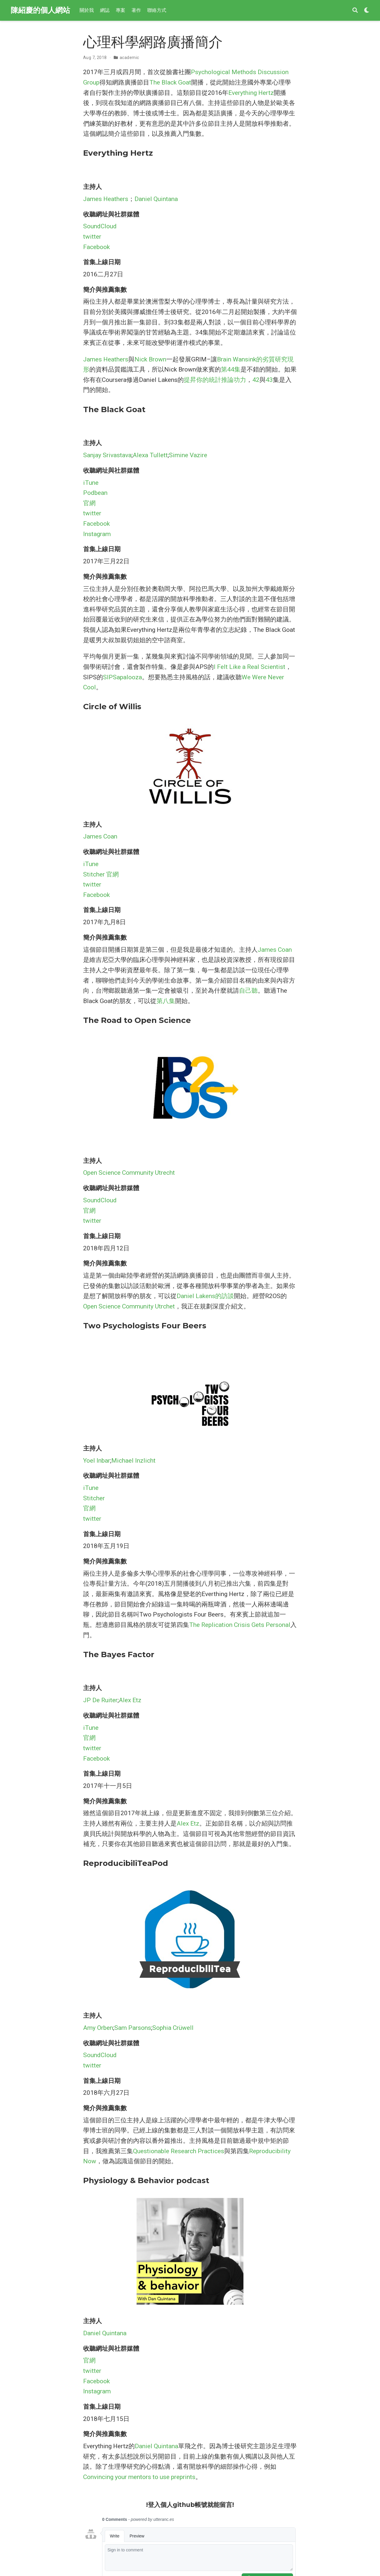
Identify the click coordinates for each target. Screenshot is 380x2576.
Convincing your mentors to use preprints (139, 2477)
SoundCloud (100, 226)
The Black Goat (170, 82)
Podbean (95, 492)
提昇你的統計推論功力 (215, 379)
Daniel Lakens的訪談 (205, 1296)
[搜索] (355, 10)
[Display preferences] (366, 10)
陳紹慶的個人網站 (40, 10)
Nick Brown (150, 359)
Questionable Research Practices (178, 2151)
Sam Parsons (132, 2027)
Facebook (96, 247)
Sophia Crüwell (173, 2027)
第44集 (230, 369)
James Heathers (105, 199)
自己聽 (248, 990)
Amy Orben (98, 2027)
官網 (89, 503)
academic (129, 57)
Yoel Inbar (96, 1460)
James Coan (100, 836)
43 (269, 379)
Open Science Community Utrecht (129, 1172)
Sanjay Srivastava (107, 455)
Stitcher (94, 874)
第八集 (165, 1001)
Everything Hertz (251, 92)
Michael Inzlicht (133, 1460)
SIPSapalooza (122, 677)
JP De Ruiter (100, 1700)
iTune (91, 482)
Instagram (97, 534)
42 (255, 379)
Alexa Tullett (150, 455)
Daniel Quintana (156, 199)
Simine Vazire (188, 455)
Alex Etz (130, 1700)
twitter (92, 236)
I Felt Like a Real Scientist (249, 666)
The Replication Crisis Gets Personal (239, 1624)
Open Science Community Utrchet (129, 1306)
